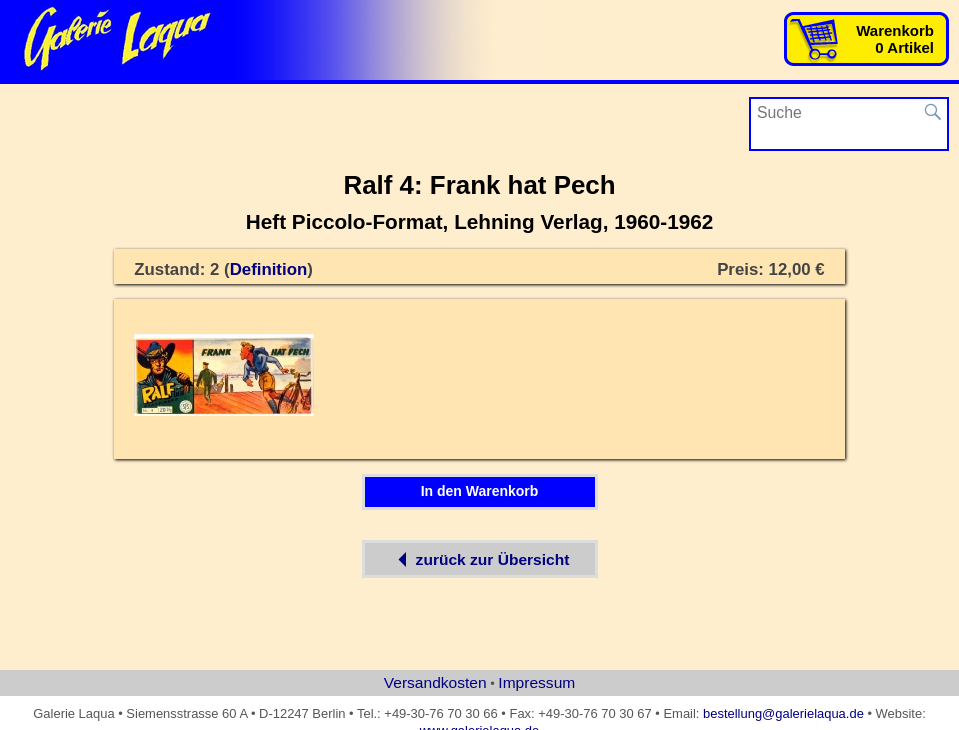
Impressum (536, 682)
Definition (269, 269)
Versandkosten (435, 682)
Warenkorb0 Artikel (895, 39)
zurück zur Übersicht (480, 559)
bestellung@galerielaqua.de (783, 713)
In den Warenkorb (480, 491)
